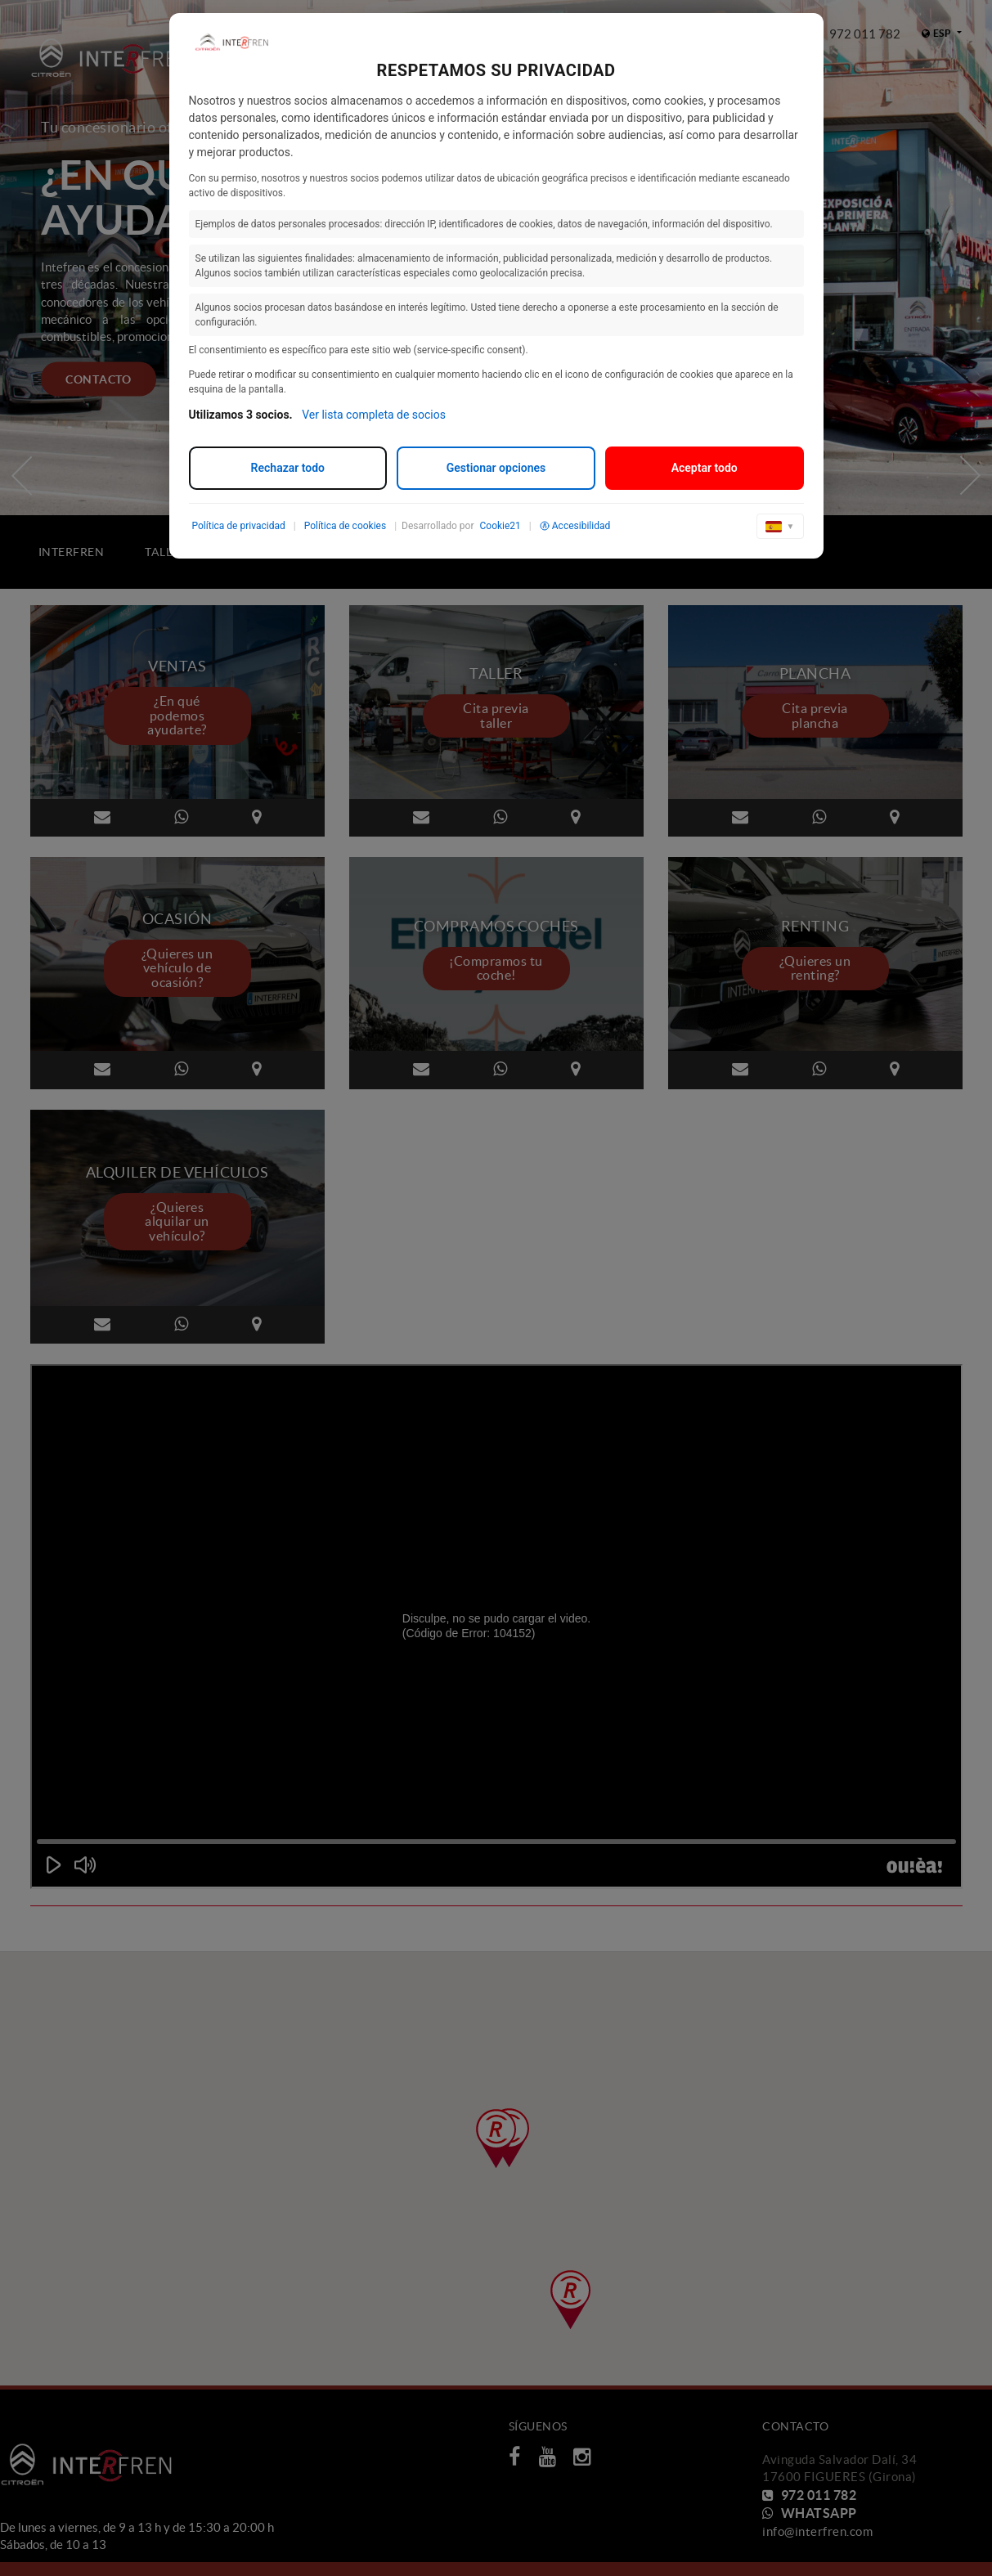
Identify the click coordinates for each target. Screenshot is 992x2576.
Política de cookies (345, 526)
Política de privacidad (238, 526)
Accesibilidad (575, 526)
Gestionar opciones (496, 467)
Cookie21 (499, 526)
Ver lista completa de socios (374, 414)
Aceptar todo (704, 467)
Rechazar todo (288, 467)
